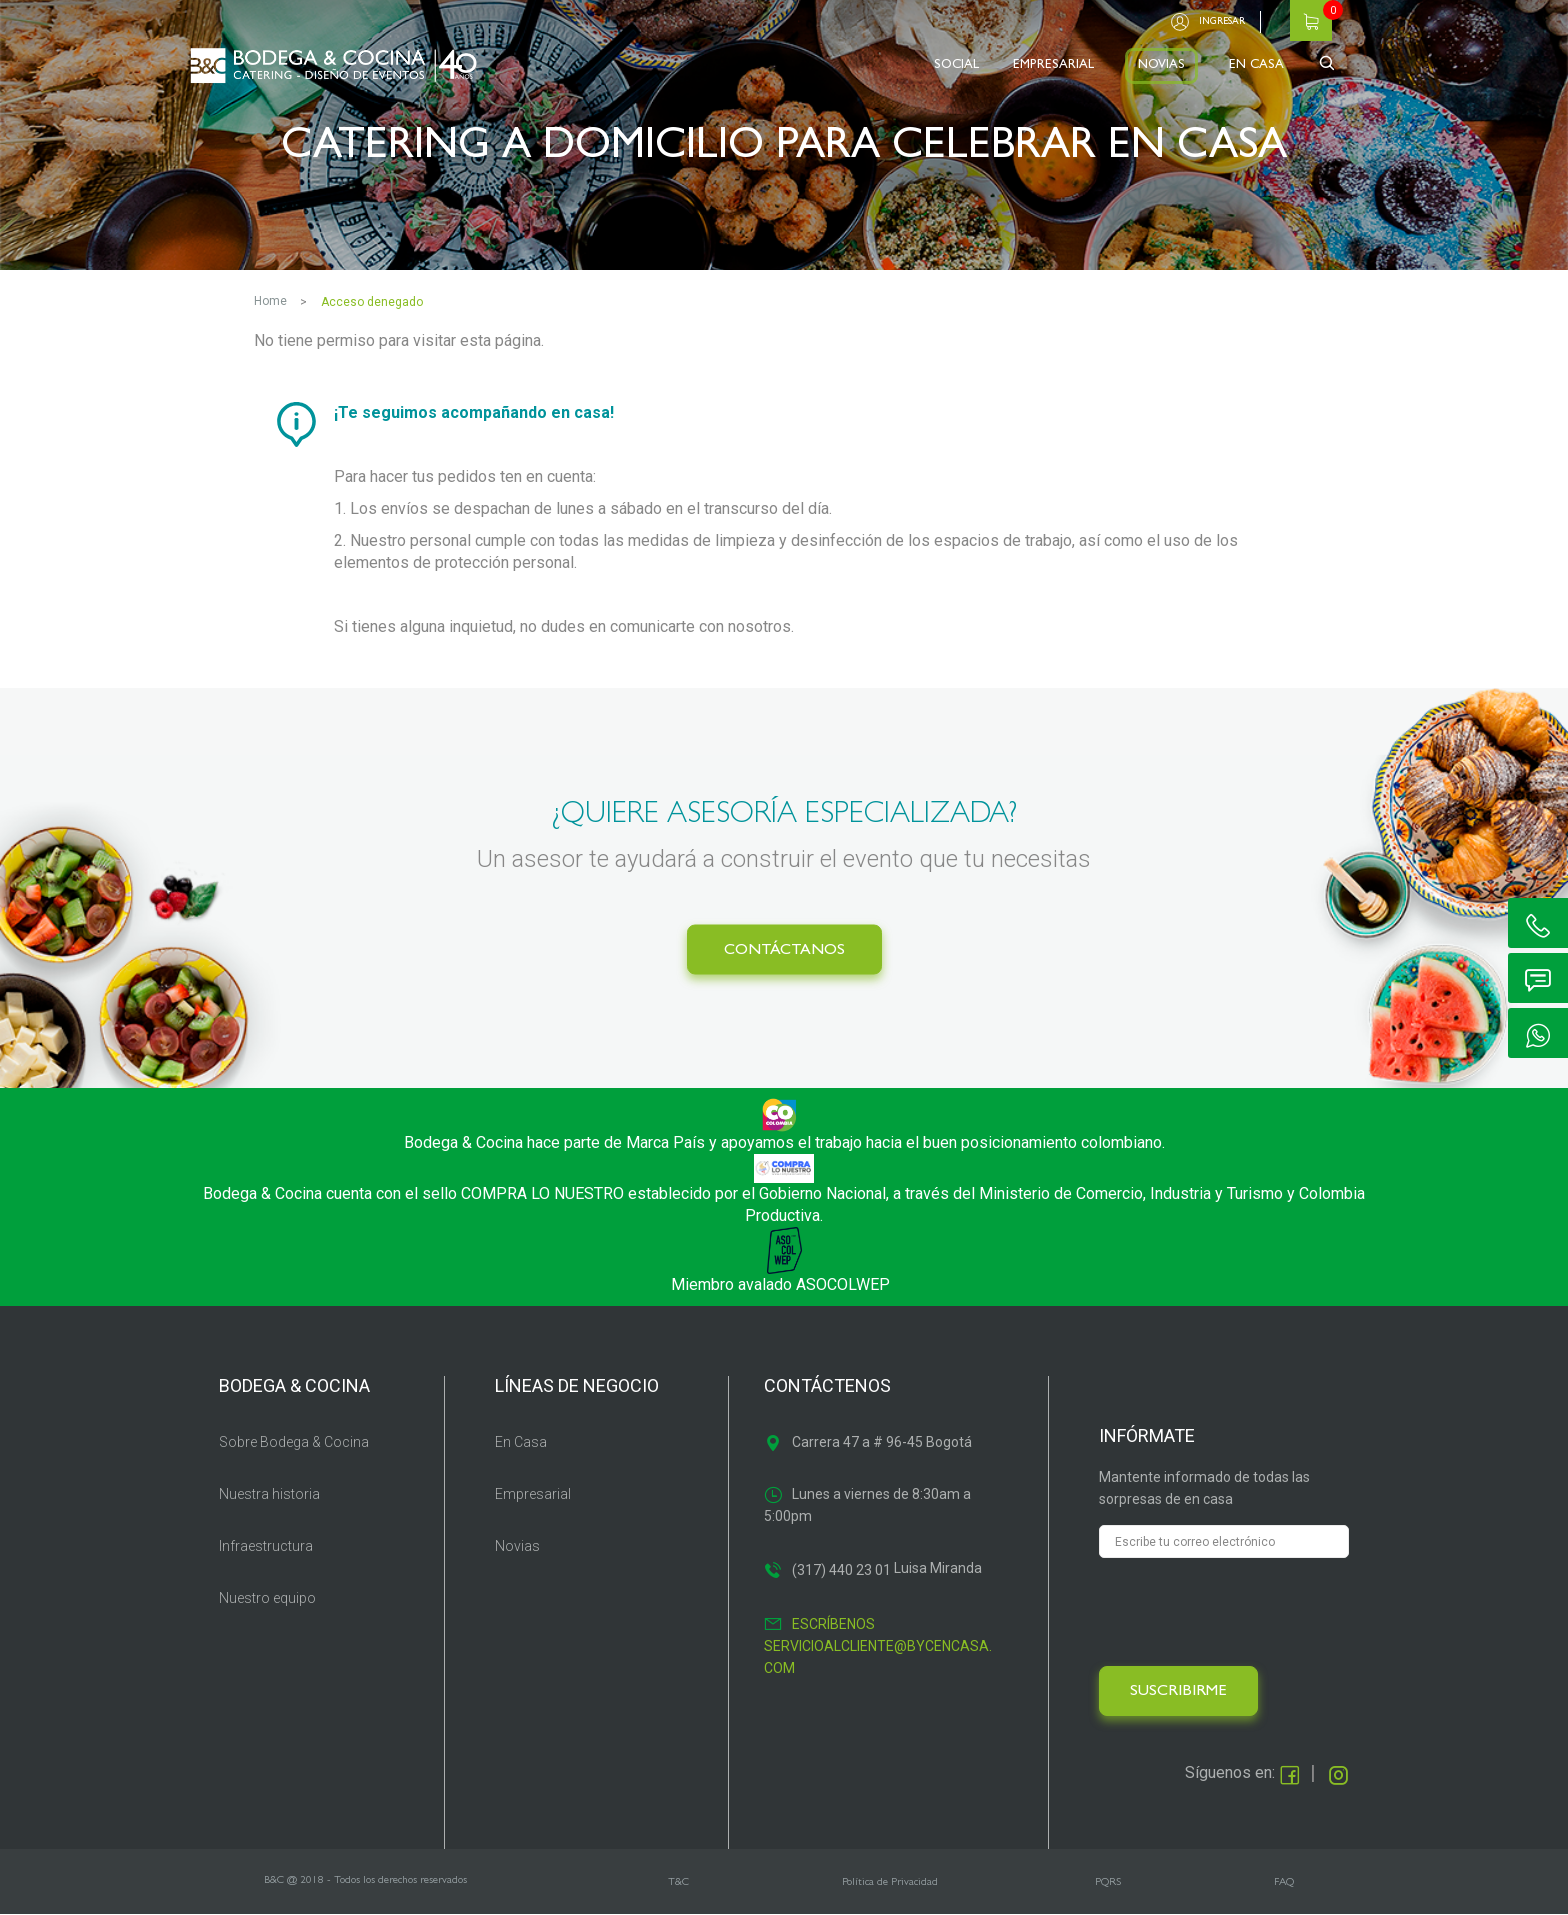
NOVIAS (1161, 65)
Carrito (1311, 20)
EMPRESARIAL (1053, 65)
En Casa (521, 1442)
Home (270, 301)
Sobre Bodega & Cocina (294, 1442)
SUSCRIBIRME (1178, 1692)
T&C (678, 1882)
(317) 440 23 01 (841, 1570)
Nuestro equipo (267, 1598)
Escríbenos (833, 1624)
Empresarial (533, 1494)
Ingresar (1222, 22)
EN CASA (1256, 65)
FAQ (1284, 1882)
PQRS (1108, 1882)
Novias (517, 1546)
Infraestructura (266, 1546)
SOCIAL (956, 65)
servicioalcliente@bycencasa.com (878, 1657)
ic (1538, 923)
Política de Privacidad (890, 1882)
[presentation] (1251, 1612)
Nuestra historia (269, 1494)
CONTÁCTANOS (784, 951)
